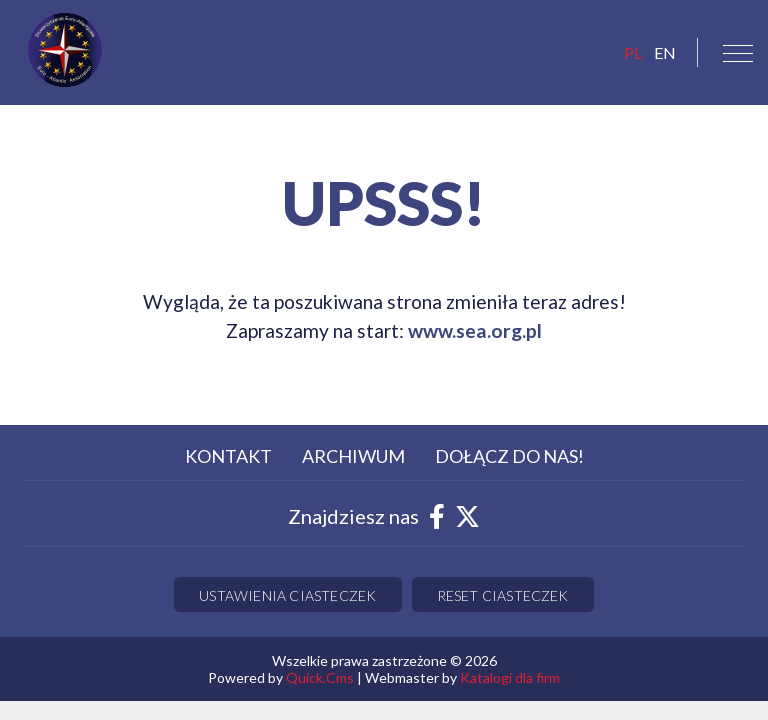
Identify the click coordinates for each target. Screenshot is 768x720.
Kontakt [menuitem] (228, 456)
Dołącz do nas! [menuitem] (509, 456)
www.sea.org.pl (475, 330)
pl (633, 52)
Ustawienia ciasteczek (287, 595)
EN (665, 52)
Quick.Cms (320, 677)
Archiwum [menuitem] (353, 456)
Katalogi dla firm (510, 677)
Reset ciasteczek (503, 595)
